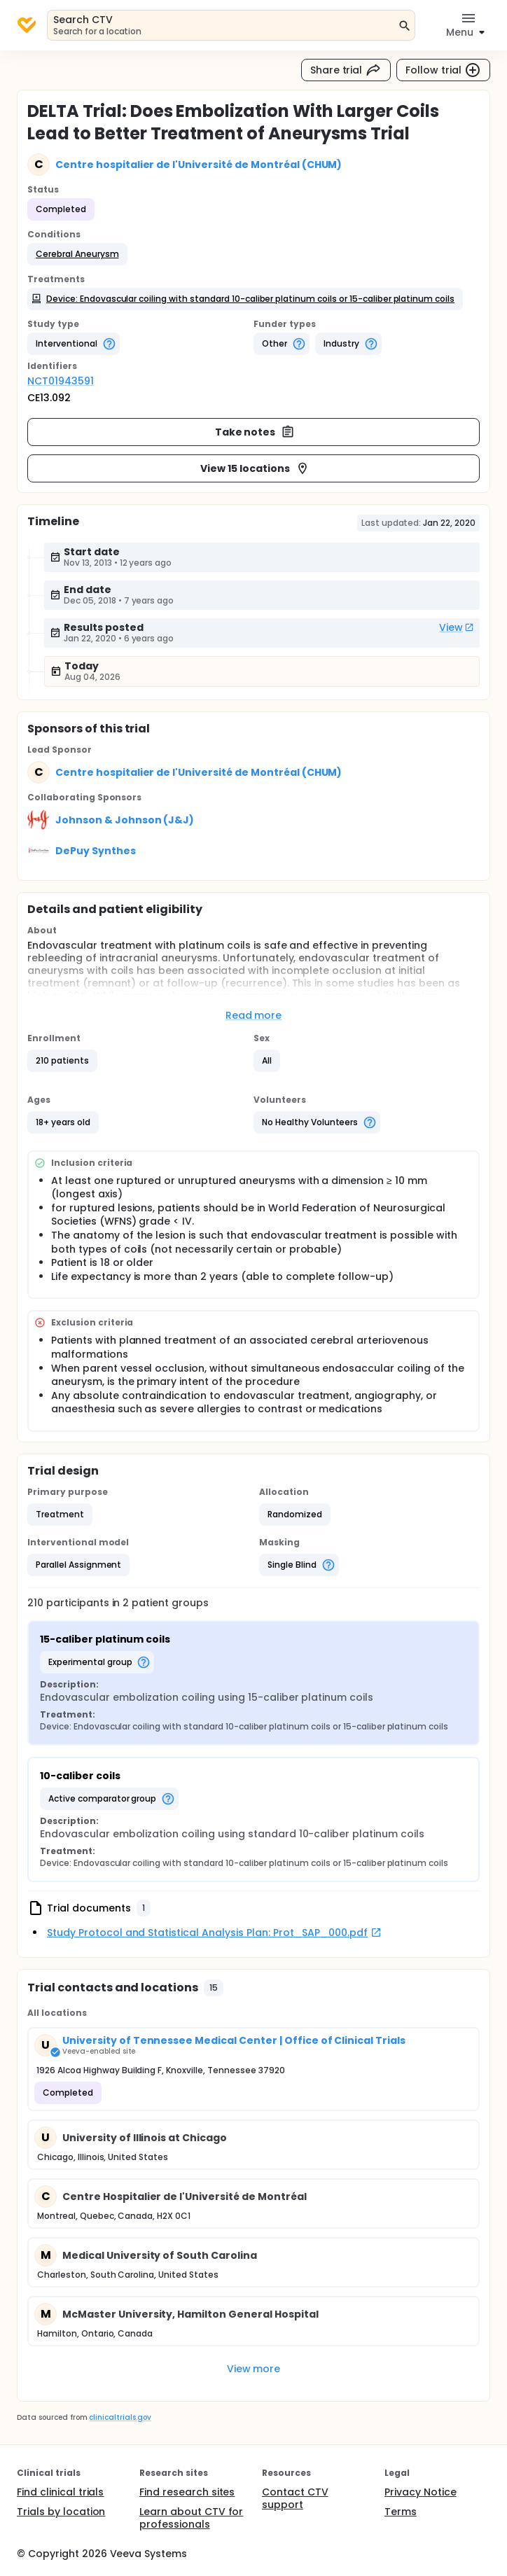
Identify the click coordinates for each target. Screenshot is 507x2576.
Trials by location (61, 2511)
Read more (253, 1015)
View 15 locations (255, 468)
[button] (77, 254)
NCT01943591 (60, 381)
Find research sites (187, 2492)
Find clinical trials (60, 2492)
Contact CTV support (295, 2498)
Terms (400, 2511)
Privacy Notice (420, 2492)
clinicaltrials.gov (120, 2417)
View (456, 627)
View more (254, 2369)
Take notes (255, 432)
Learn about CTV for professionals (191, 2517)
